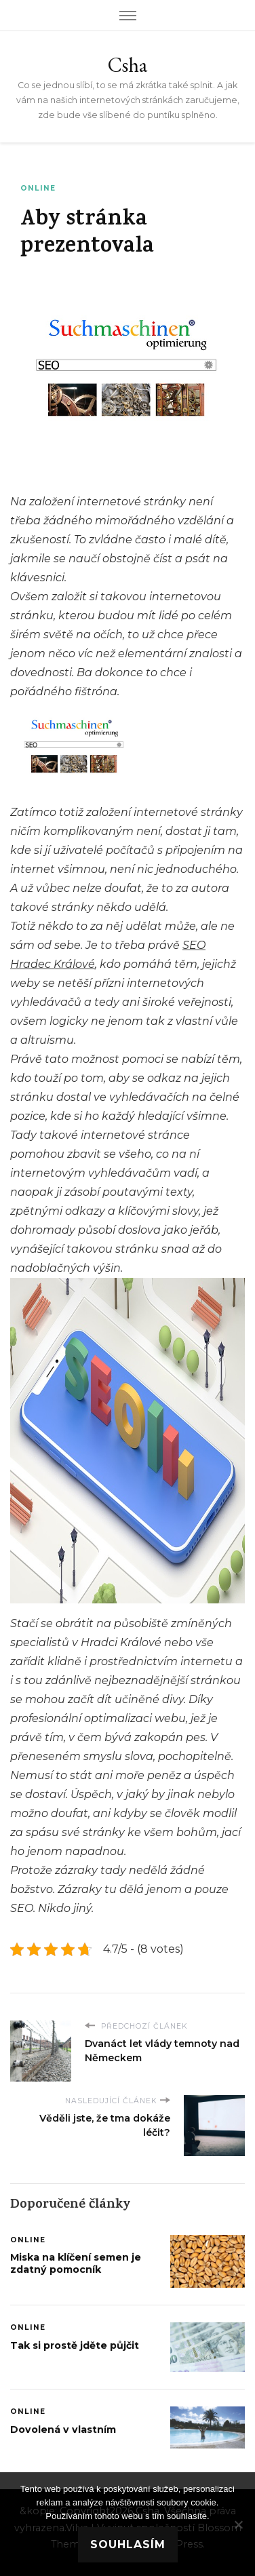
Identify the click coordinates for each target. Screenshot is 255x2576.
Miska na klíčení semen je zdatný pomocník (75, 2263)
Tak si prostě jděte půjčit (74, 2345)
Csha (127, 65)
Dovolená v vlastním (63, 2429)
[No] (238, 2524)
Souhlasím (127, 2544)
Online (38, 188)
